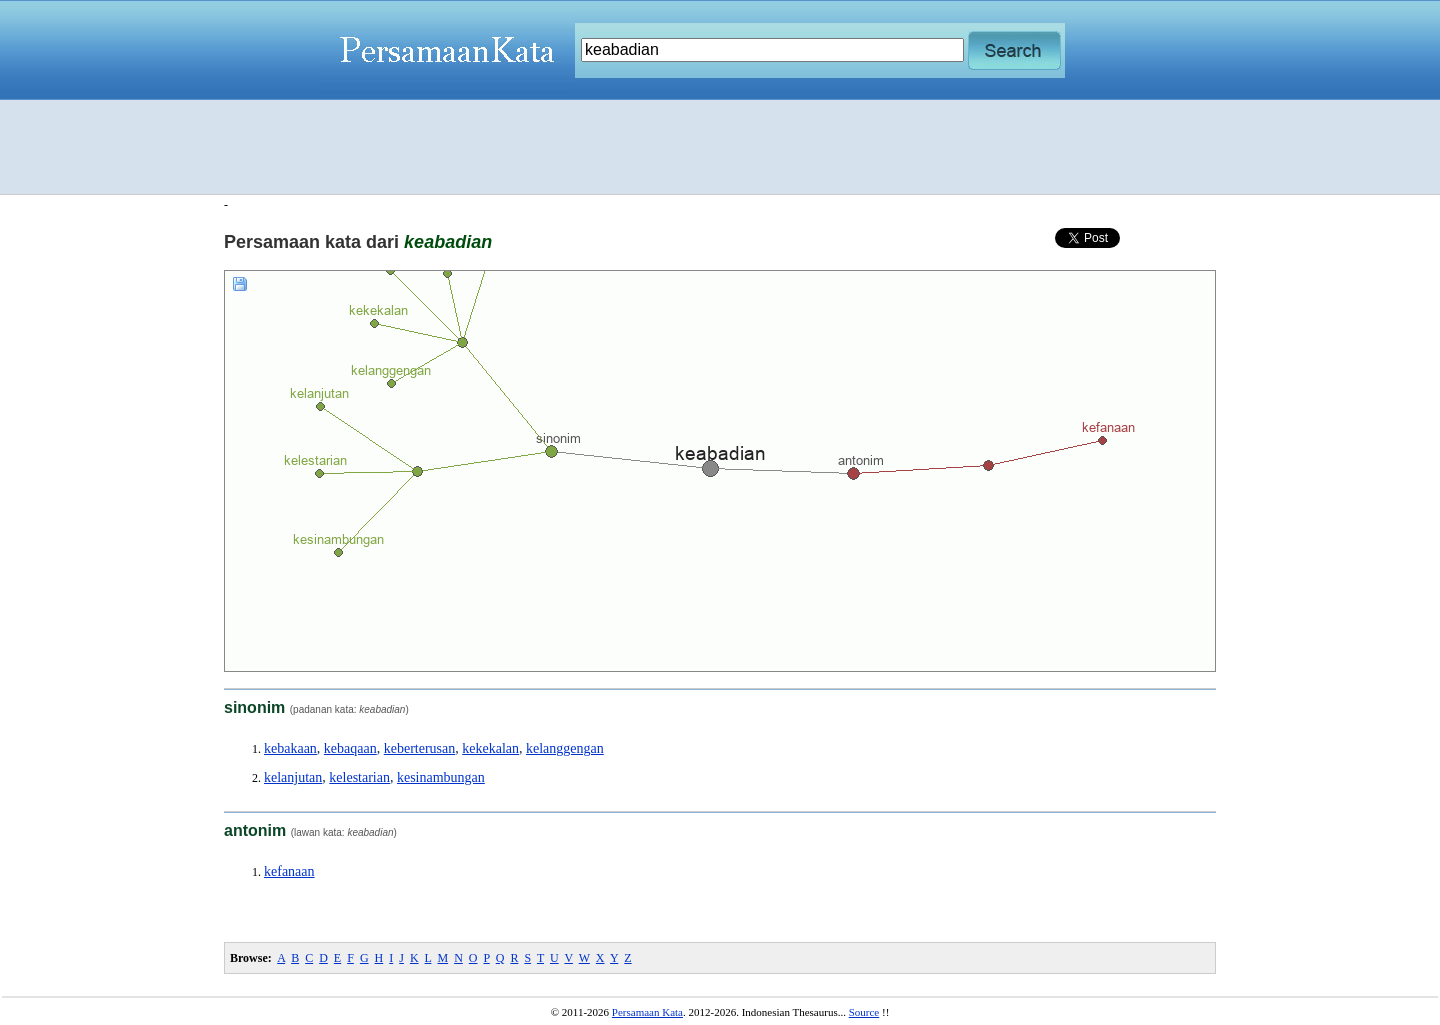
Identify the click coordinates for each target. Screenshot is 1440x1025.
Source (864, 1012)
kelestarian (359, 777)
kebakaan (290, 748)
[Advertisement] (720, 147)
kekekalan (490, 748)
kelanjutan (293, 777)
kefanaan (289, 871)
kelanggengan (565, 748)
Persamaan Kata (647, 1012)
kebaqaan (350, 748)
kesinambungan (441, 777)
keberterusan (420, 748)
